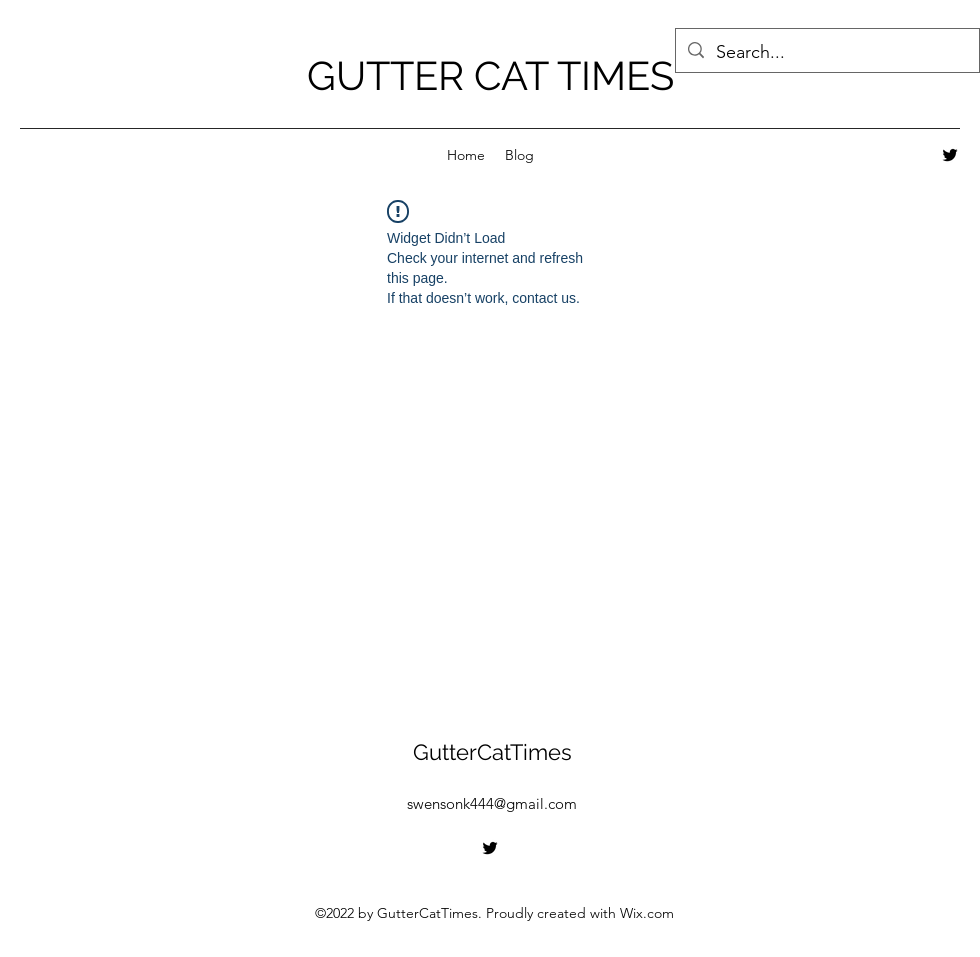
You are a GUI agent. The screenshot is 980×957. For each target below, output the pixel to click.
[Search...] (826, 53)
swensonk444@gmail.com (492, 803)
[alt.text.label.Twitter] (950, 155)
